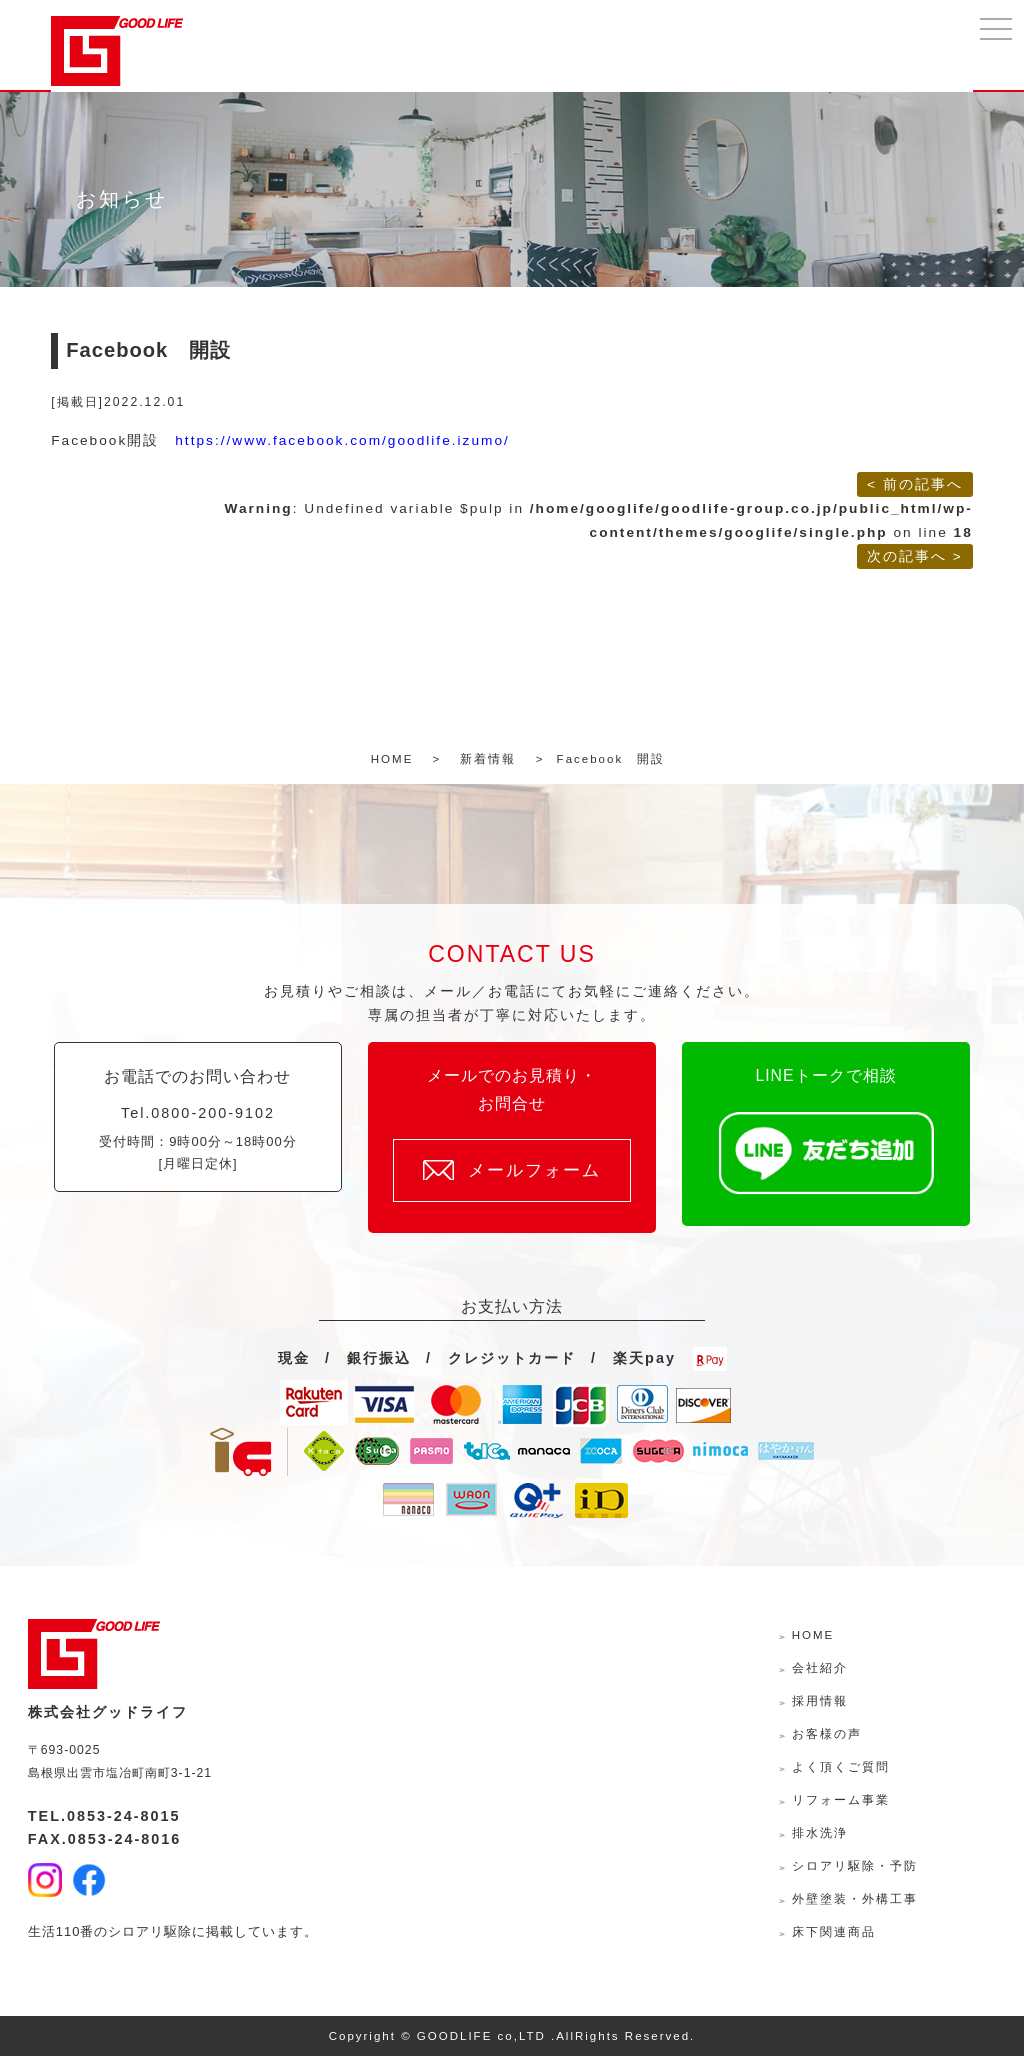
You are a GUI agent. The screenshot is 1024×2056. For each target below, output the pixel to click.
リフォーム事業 (841, 1800)
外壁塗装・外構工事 (855, 1899)
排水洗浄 (820, 1833)
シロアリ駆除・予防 (855, 1866)
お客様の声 (827, 1734)
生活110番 (61, 1931)
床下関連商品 (834, 1932)
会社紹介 (820, 1668)
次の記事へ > (915, 556)
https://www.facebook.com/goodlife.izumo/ (342, 440)
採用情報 (820, 1701)
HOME (813, 1635)
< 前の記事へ (915, 484)
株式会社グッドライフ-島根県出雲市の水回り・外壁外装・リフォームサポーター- (117, 51)
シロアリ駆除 (150, 1931)
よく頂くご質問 (841, 1767)
